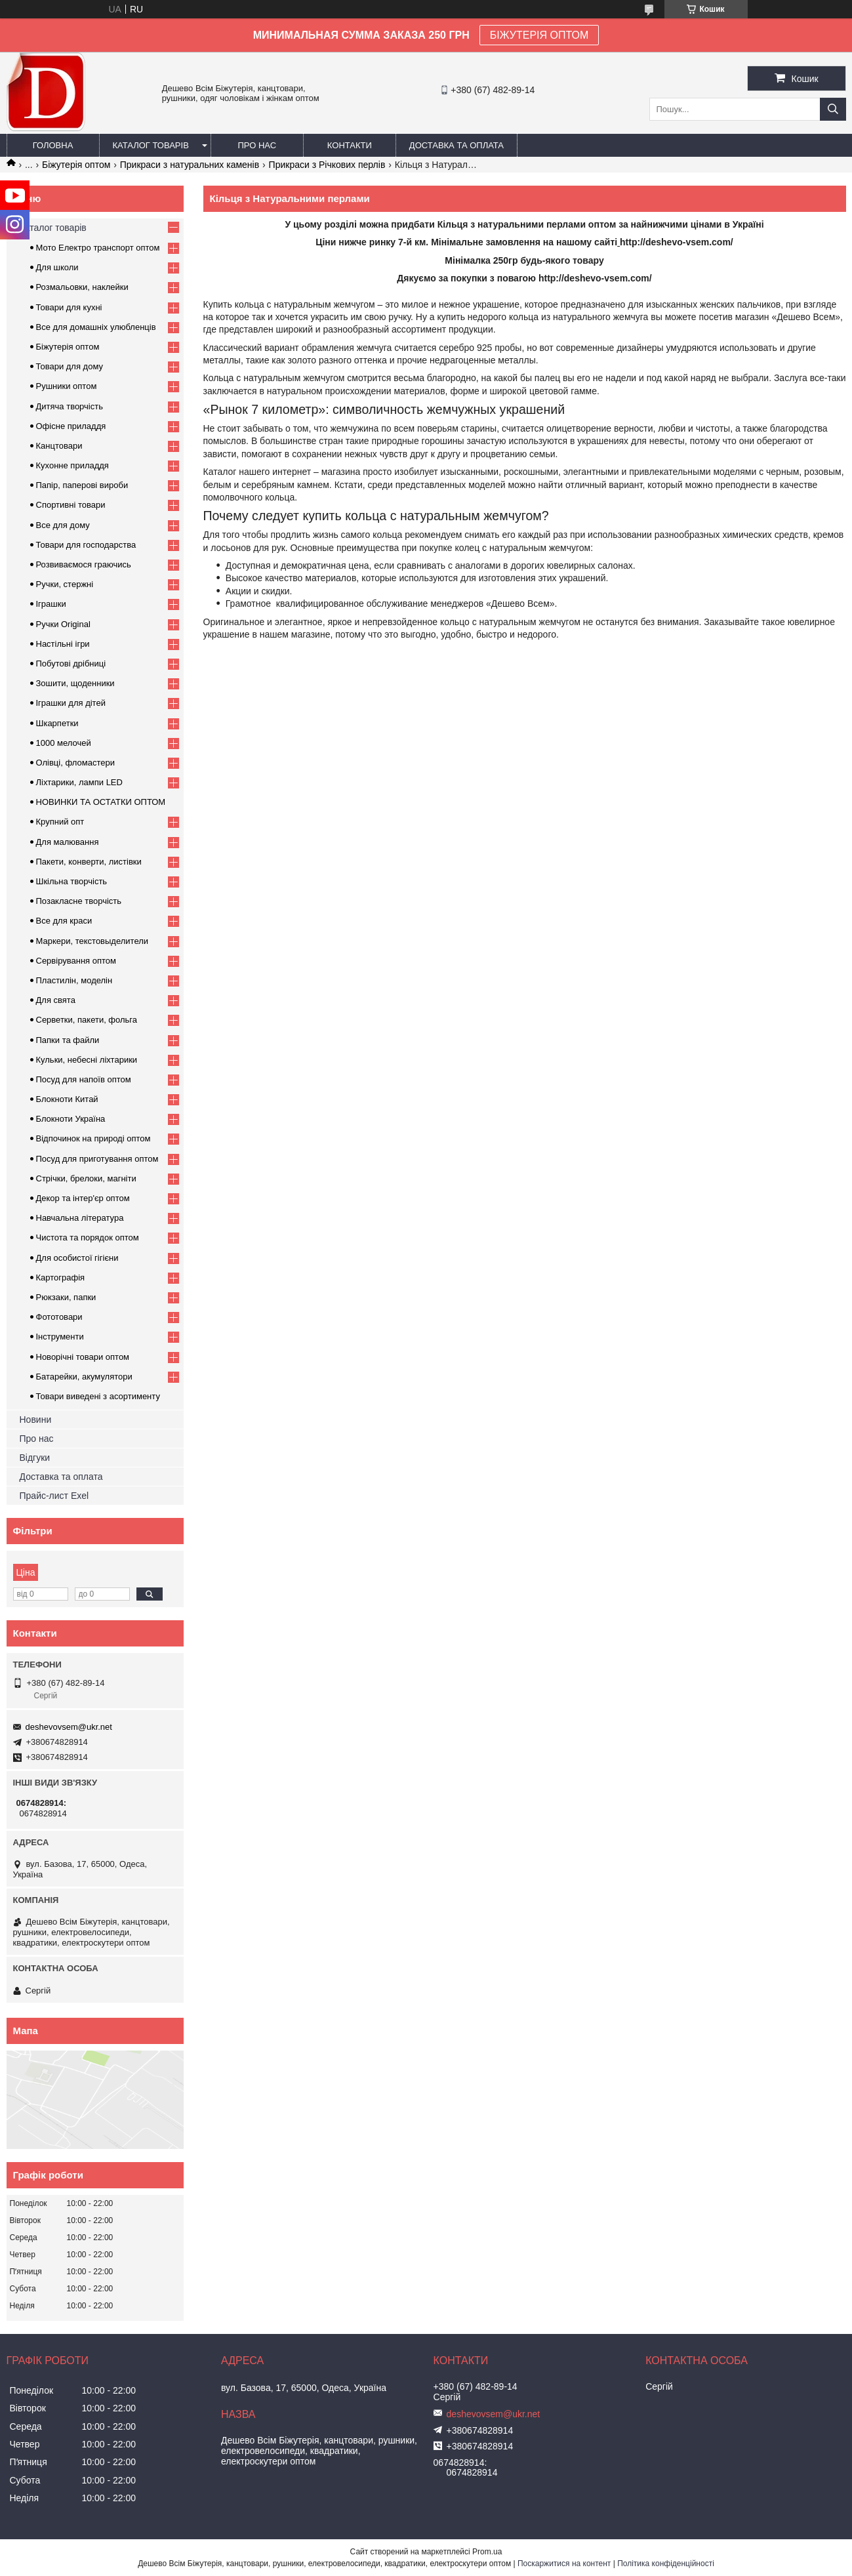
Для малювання (67, 842)
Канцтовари (59, 446)
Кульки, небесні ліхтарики (87, 1060)
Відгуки (35, 1457)
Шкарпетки (57, 723)
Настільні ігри (63, 644)
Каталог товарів (151, 145)
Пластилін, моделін (74, 980)
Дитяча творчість (69, 406)
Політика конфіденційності (665, 2563)
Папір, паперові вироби (82, 485)
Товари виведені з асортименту (98, 1396)
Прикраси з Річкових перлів (327, 164)
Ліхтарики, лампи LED (79, 782)
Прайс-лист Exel (54, 1495)
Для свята (55, 1000)
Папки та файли (68, 1040)
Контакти (349, 145)
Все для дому (63, 525)
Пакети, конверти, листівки (89, 862)
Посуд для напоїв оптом (83, 1079)
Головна (53, 145)
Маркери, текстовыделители (92, 941)
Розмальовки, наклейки (82, 287)
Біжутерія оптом (76, 164)
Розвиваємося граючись (83, 564)
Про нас (257, 145)
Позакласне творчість (79, 901)
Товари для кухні (69, 307)
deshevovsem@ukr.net (69, 1727)
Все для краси (64, 921)
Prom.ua (487, 2551)
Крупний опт (60, 822)
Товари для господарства (86, 545)
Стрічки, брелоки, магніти (86, 1178)
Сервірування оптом (76, 961)
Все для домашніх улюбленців (96, 327)
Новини (36, 1419)
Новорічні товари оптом (83, 1357)
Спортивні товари (71, 505)
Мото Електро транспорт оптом (98, 248)
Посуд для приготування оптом (97, 1159)
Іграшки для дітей (71, 703)
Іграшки (51, 604)
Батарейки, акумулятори (84, 1376)
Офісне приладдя (71, 426)
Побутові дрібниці (71, 663)
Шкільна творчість (72, 881)
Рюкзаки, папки (66, 1297)
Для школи (57, 267)
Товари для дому (69, 366)
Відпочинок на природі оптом (93, 1138)
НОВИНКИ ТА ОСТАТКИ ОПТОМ (101, 802)
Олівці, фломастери (75, 762)
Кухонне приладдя (72, 465)
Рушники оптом (66, 386)
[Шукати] (833, 109)
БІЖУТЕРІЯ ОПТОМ (539, 35)
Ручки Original (63, 624)
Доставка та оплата (456, 145)
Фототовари (59, 1317)
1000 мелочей (63, 743)
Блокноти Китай (67, 1099)
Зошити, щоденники (75, 683)
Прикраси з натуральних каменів (189, 164)
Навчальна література (80, 1218)
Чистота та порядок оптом (87, 1237)
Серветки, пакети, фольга (87, 1020)
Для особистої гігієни (77, 1258)
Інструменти (60, 1336)
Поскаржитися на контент (564, 2563)
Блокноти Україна (71, 1119)
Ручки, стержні (65, 584)
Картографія (60, 1277)
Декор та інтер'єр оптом (83, 1198)
